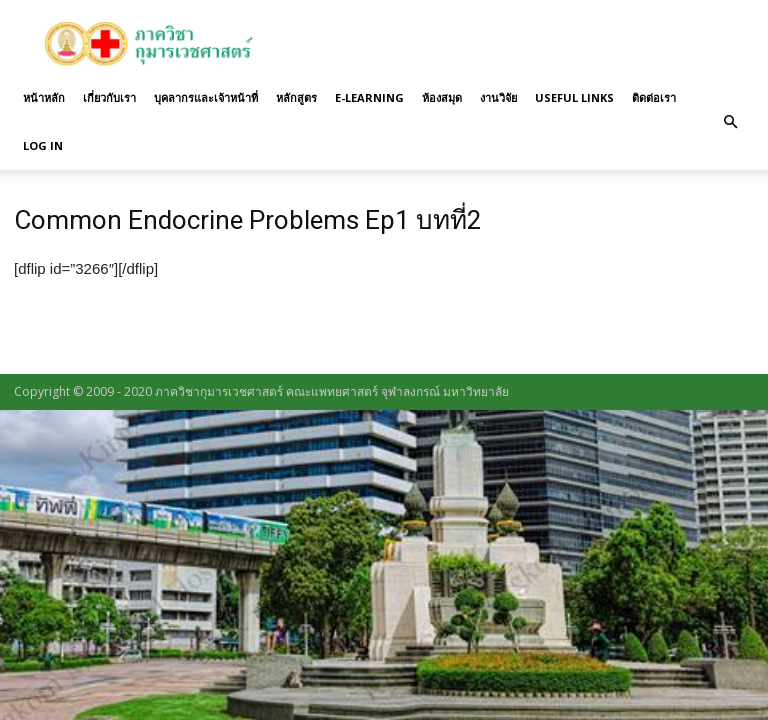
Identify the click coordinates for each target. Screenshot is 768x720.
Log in (43, 145)
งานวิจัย (498, 97)
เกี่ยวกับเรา (109, 97)
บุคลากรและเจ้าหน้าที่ (206, 97)
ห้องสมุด (442, 97)
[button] (730, 122)
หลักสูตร (296, 97)
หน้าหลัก (44, 97)
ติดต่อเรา (654, 97)
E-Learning (369, 97)
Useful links (574, 97)
